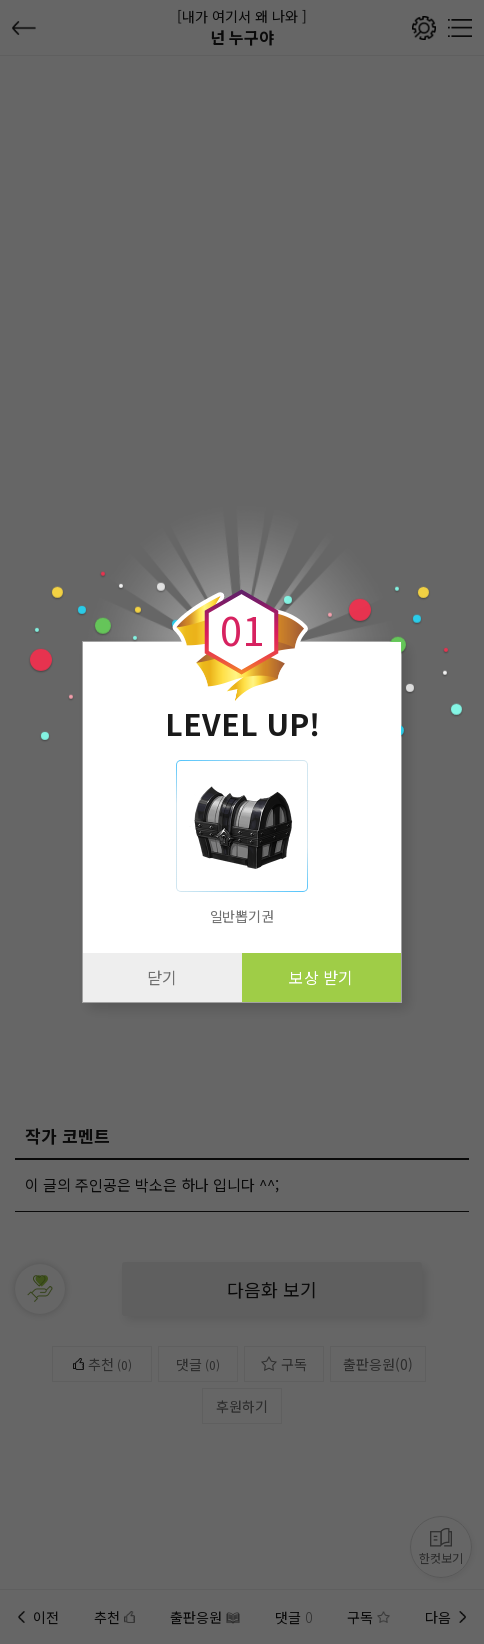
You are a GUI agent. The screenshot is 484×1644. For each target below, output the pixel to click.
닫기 (162, 977)
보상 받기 (321, 977)
